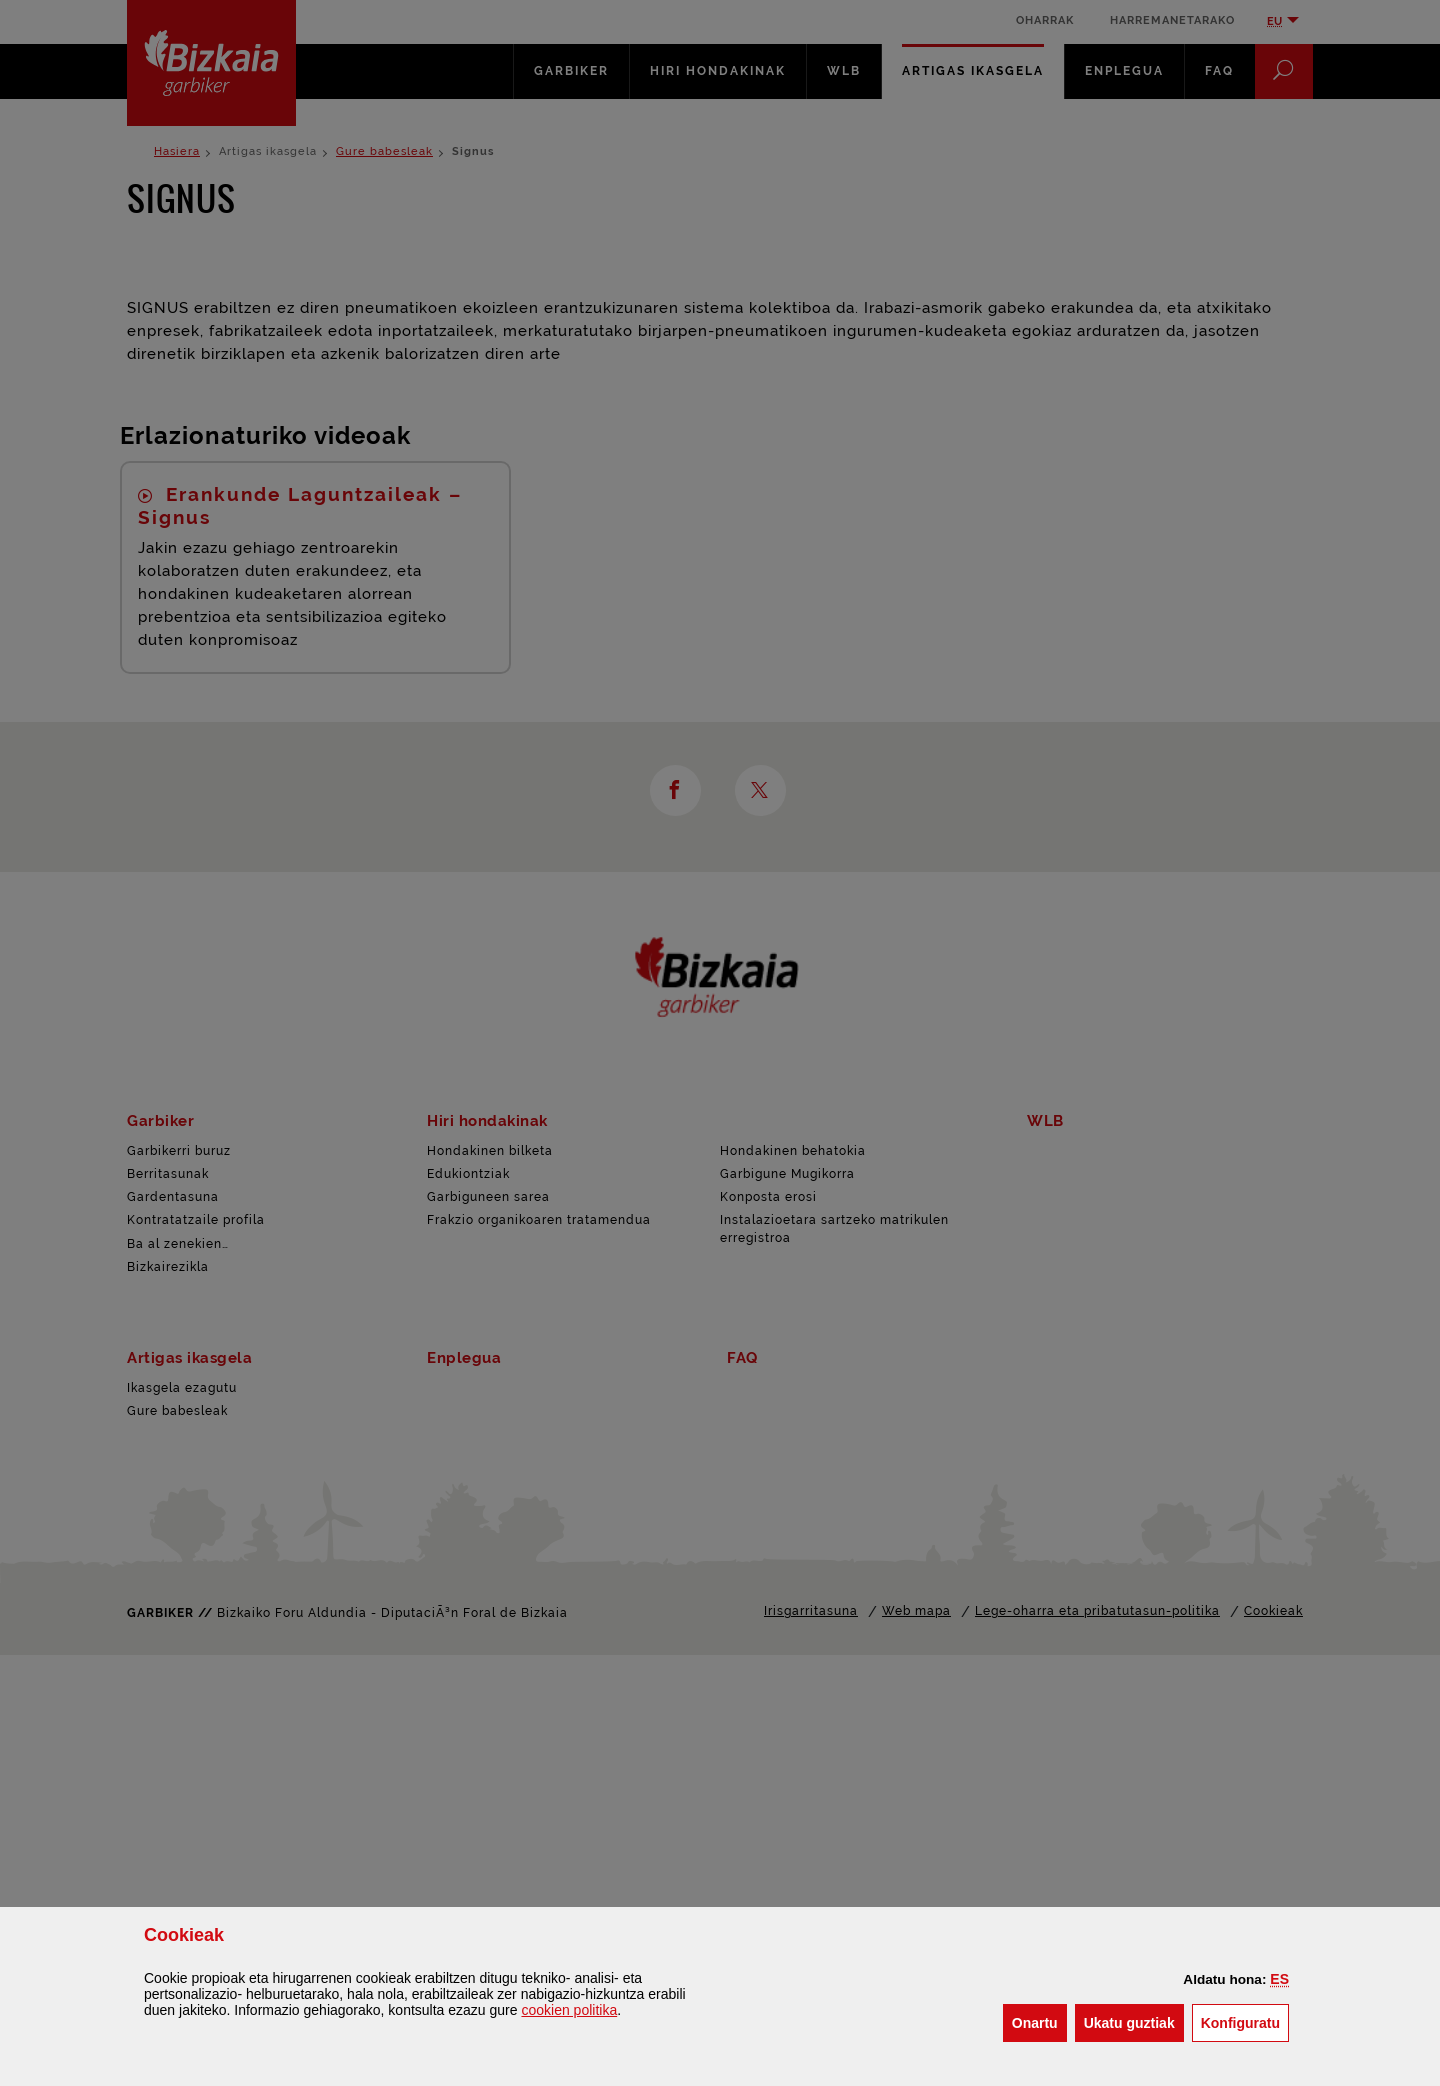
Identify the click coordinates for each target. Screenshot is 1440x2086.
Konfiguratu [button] (1245, 2021)
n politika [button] (569, 2010)
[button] (1279, 1979)
